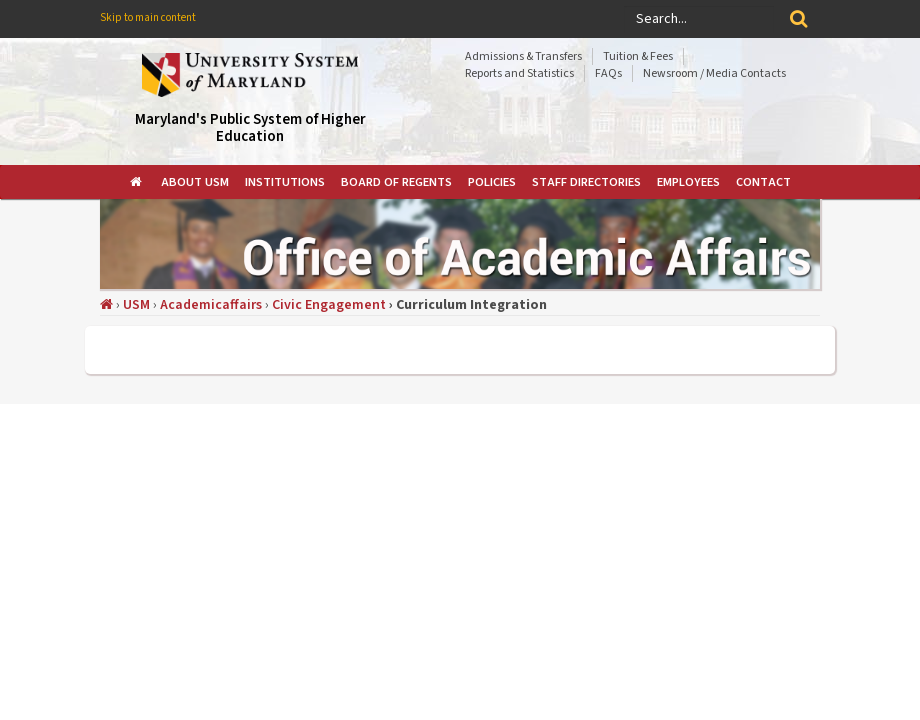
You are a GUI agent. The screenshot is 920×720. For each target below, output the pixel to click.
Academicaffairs (211, 305)
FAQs (608, 73)
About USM (195, 182)
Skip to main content (148, 17)
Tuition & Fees (638, 56)
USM (136, 305)
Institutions (285, 182)
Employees (688, 182)
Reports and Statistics (519, 73)
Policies (492, 182)
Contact (763, 182)
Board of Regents (396, 182)
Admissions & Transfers (523, 56)
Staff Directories (586, 182)
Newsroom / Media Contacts (714, 73)
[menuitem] (137, 182)
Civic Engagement (329, 305)
